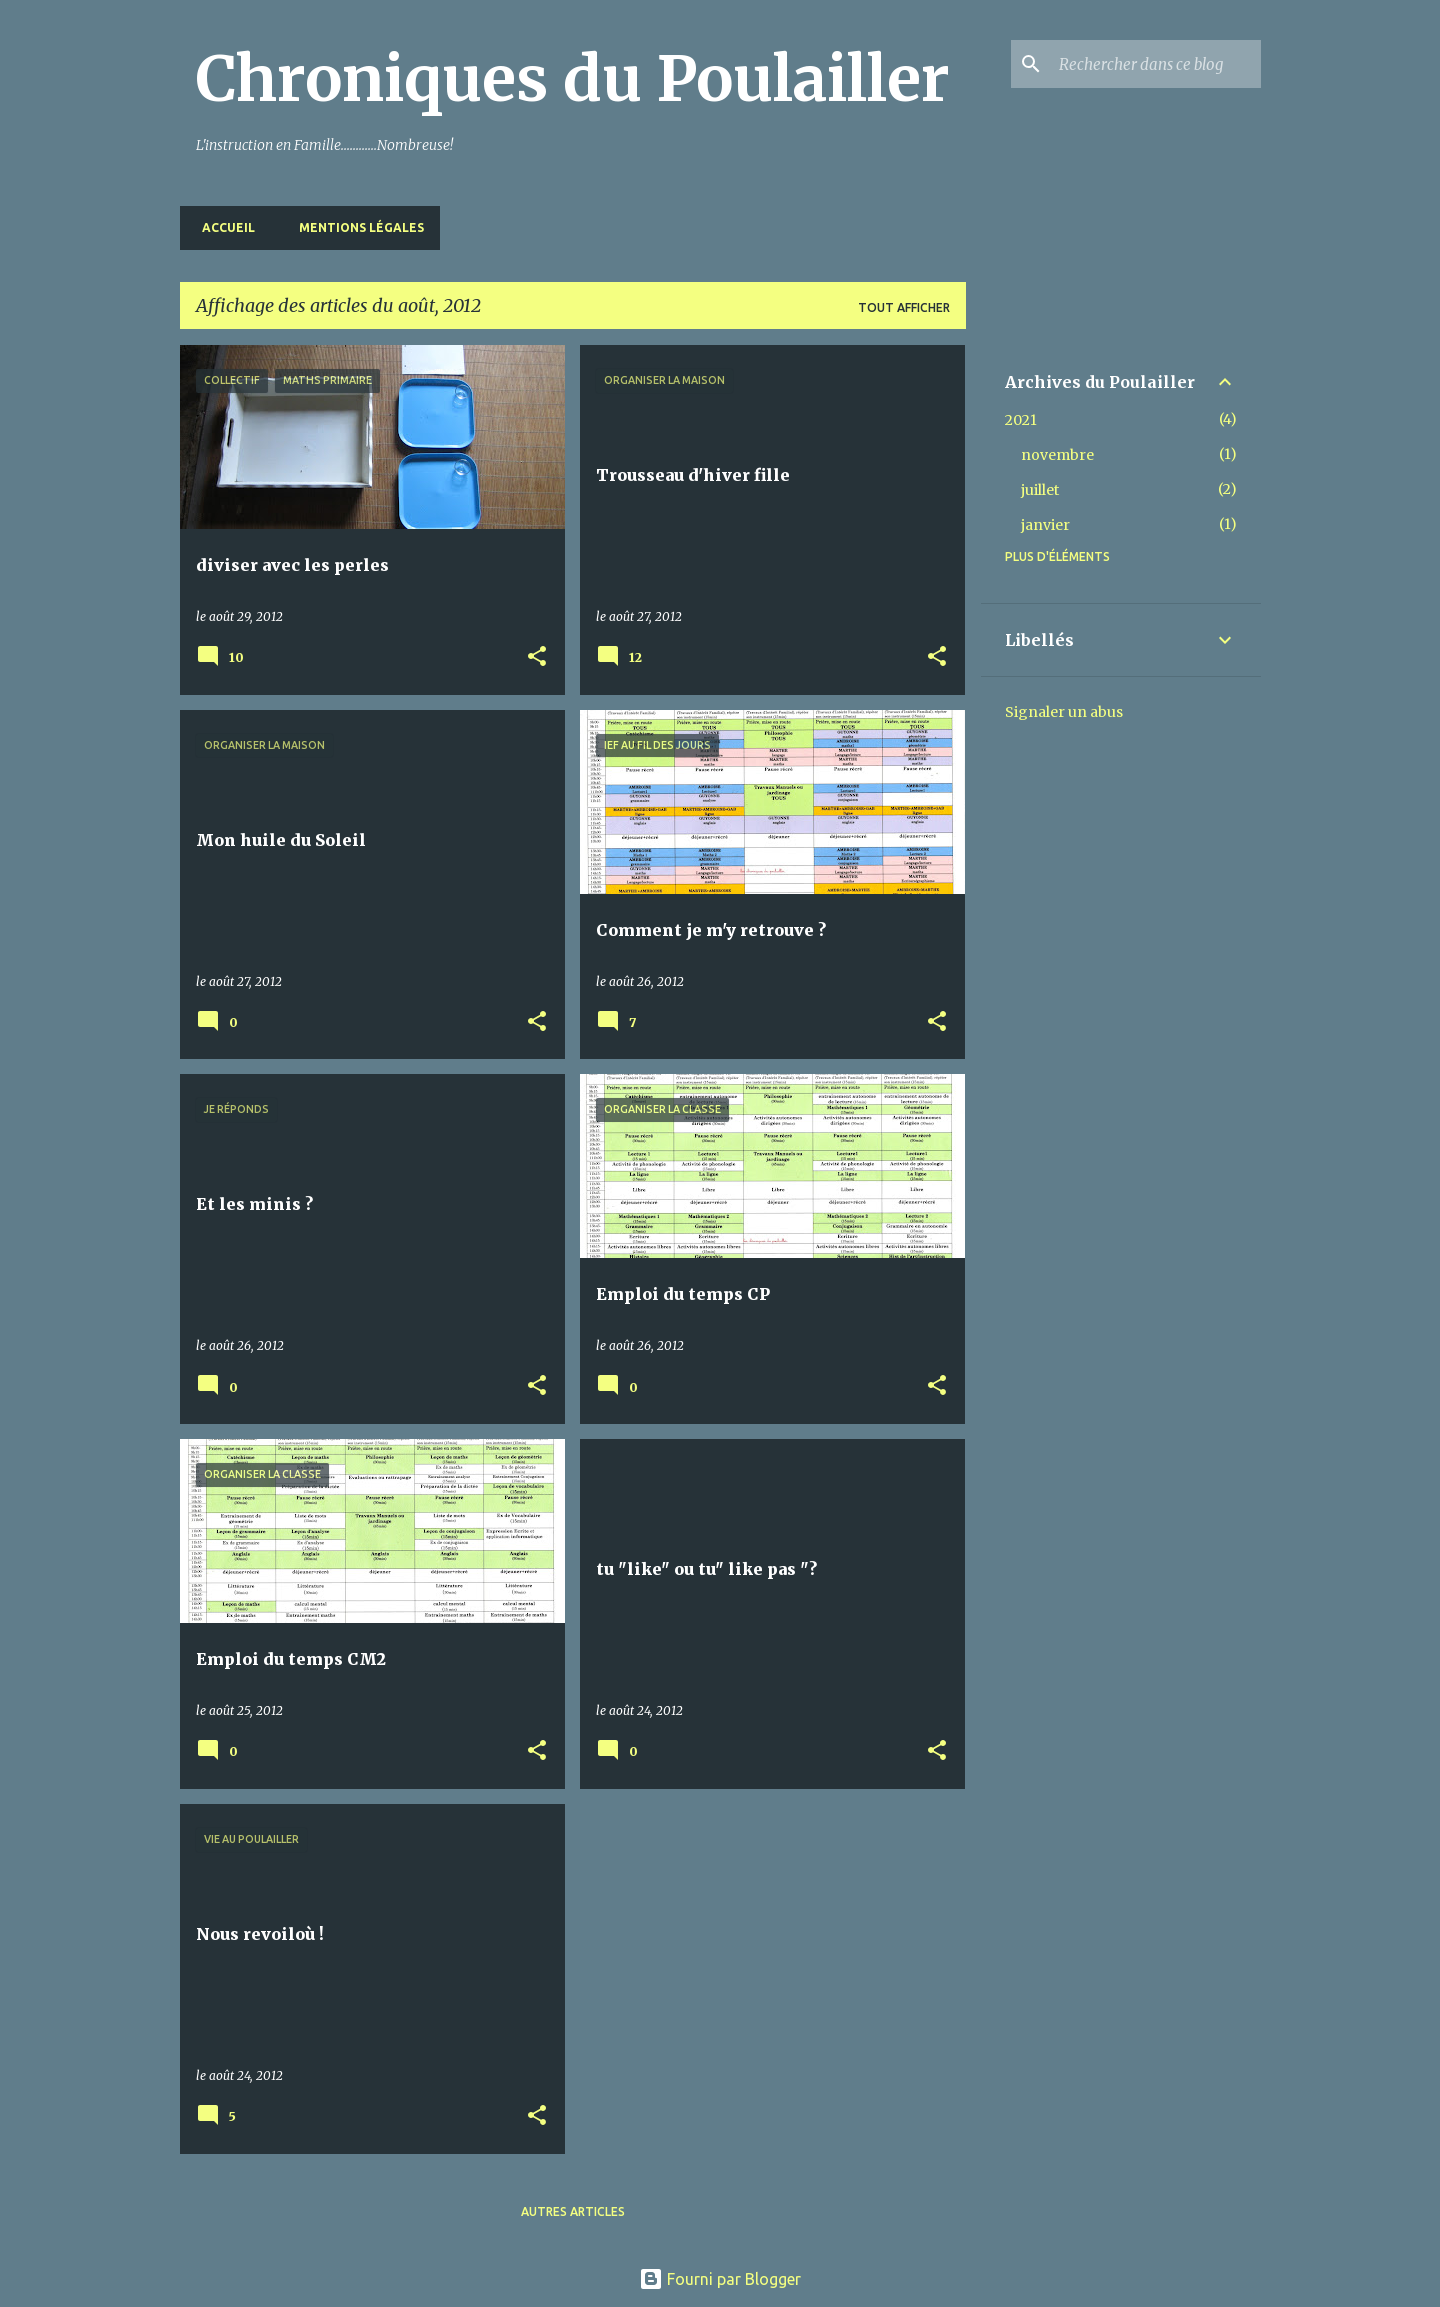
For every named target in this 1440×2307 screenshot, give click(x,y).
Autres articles (573, 2211)
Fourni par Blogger (720, 2279)
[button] (537, 657)
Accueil (222, 227)
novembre (1057, 455)
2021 (1021, 420)
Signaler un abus (1064, 712)
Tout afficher (904, 307)
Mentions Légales (355, 227)
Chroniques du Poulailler (573, 79)
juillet (1040, 490)
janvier (1045, 525)
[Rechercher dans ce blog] (1156, 64)
